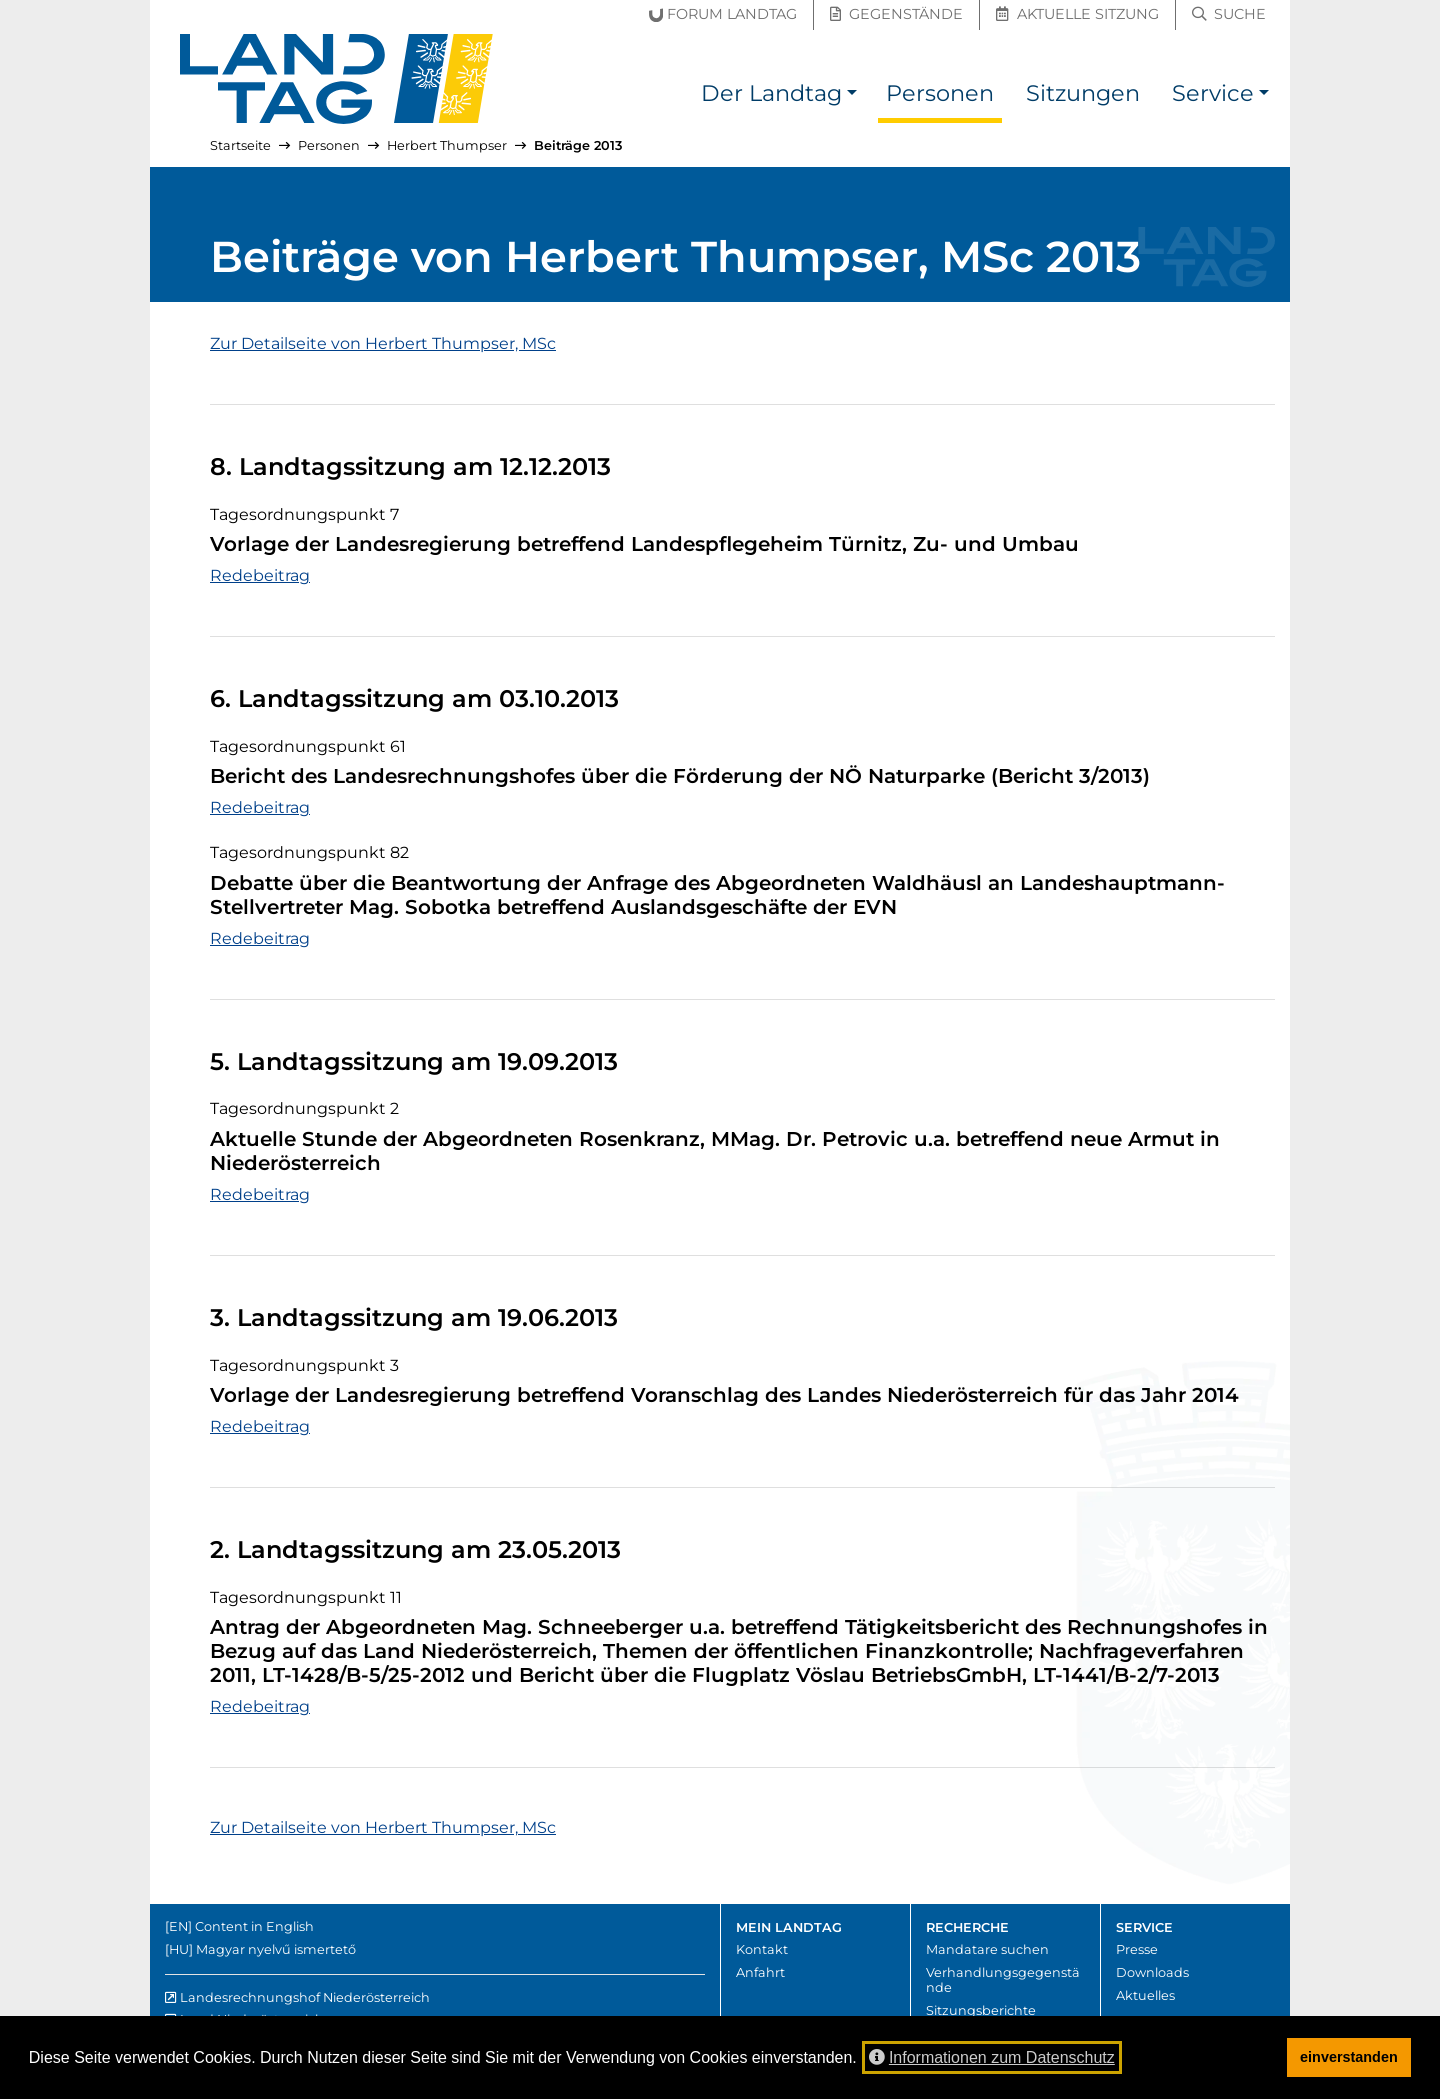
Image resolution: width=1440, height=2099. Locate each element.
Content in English (254, 1926)
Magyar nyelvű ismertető (276, 1949)
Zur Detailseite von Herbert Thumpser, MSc (383, 343)
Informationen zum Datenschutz (992, 2057)
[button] (852, 96)
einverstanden (1349, 2057)
